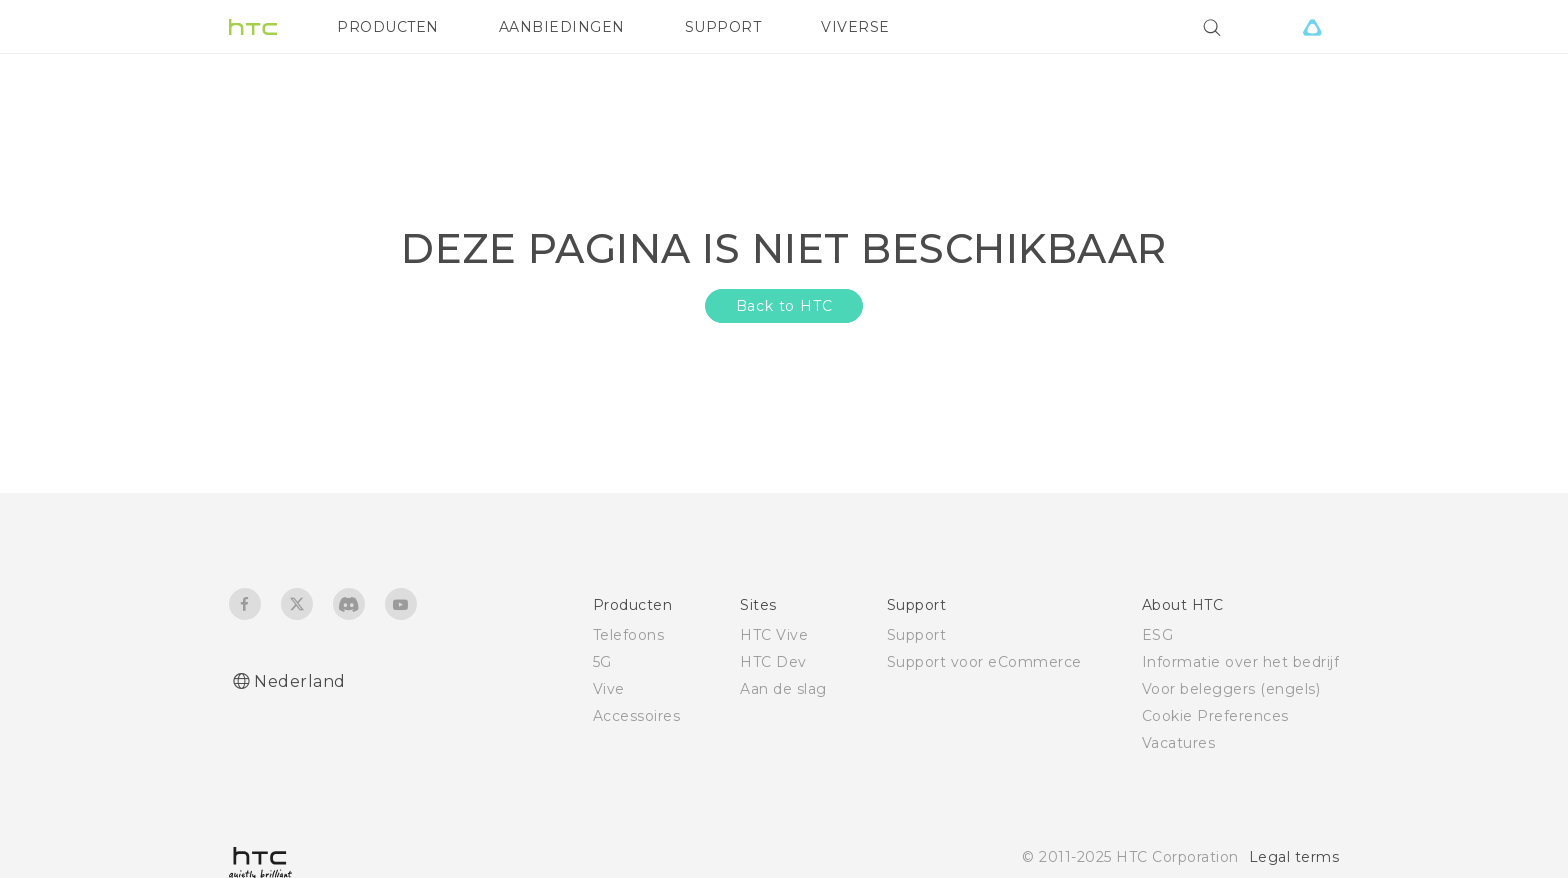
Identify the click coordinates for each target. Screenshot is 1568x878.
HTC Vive (774, 635)
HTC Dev (773, 662)
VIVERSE (855, 27)
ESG (1158, 635)
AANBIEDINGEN (562, 27)
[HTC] (253, 27)
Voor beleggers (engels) (1231, 689)
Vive (609, 689)
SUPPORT (723, 27)
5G (602, 662)
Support (917, 635)
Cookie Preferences (1215, 716)
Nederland (300, 681)
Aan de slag (783, 689)
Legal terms (1294, 857)
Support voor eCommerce (984, 662)
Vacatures (1179, 743)
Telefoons (629, 635)
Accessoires (637, 716)
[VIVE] (1312, 27)
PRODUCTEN (388, 27)
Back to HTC (784, 306)
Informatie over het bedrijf (1241, 662)
